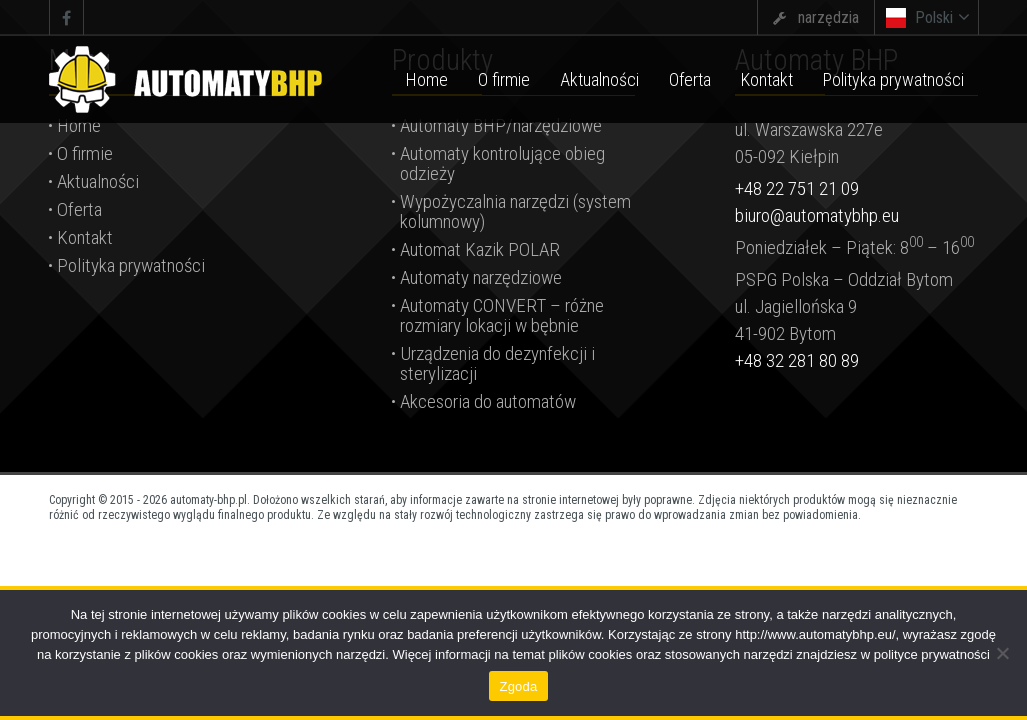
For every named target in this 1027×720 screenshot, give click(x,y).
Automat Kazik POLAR (480, 249)
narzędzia (828, 17)
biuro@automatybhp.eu (817, 215)
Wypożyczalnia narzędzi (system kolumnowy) (515, 211)
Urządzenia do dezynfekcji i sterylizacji (497, 363)
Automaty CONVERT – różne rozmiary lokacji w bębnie (502, 315)
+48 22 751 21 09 (797, 188)
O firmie (85, 153)
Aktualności (98, 181)
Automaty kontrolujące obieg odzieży (502, 163)
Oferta (79, 209)
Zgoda (518, 686)
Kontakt (85, 237)
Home (79, 125)
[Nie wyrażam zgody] (1002, 653)
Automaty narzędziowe (481, 277)
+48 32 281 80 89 (797, 360)
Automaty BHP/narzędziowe (501, 125)
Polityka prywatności (131, 265)
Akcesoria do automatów (488, 401)
